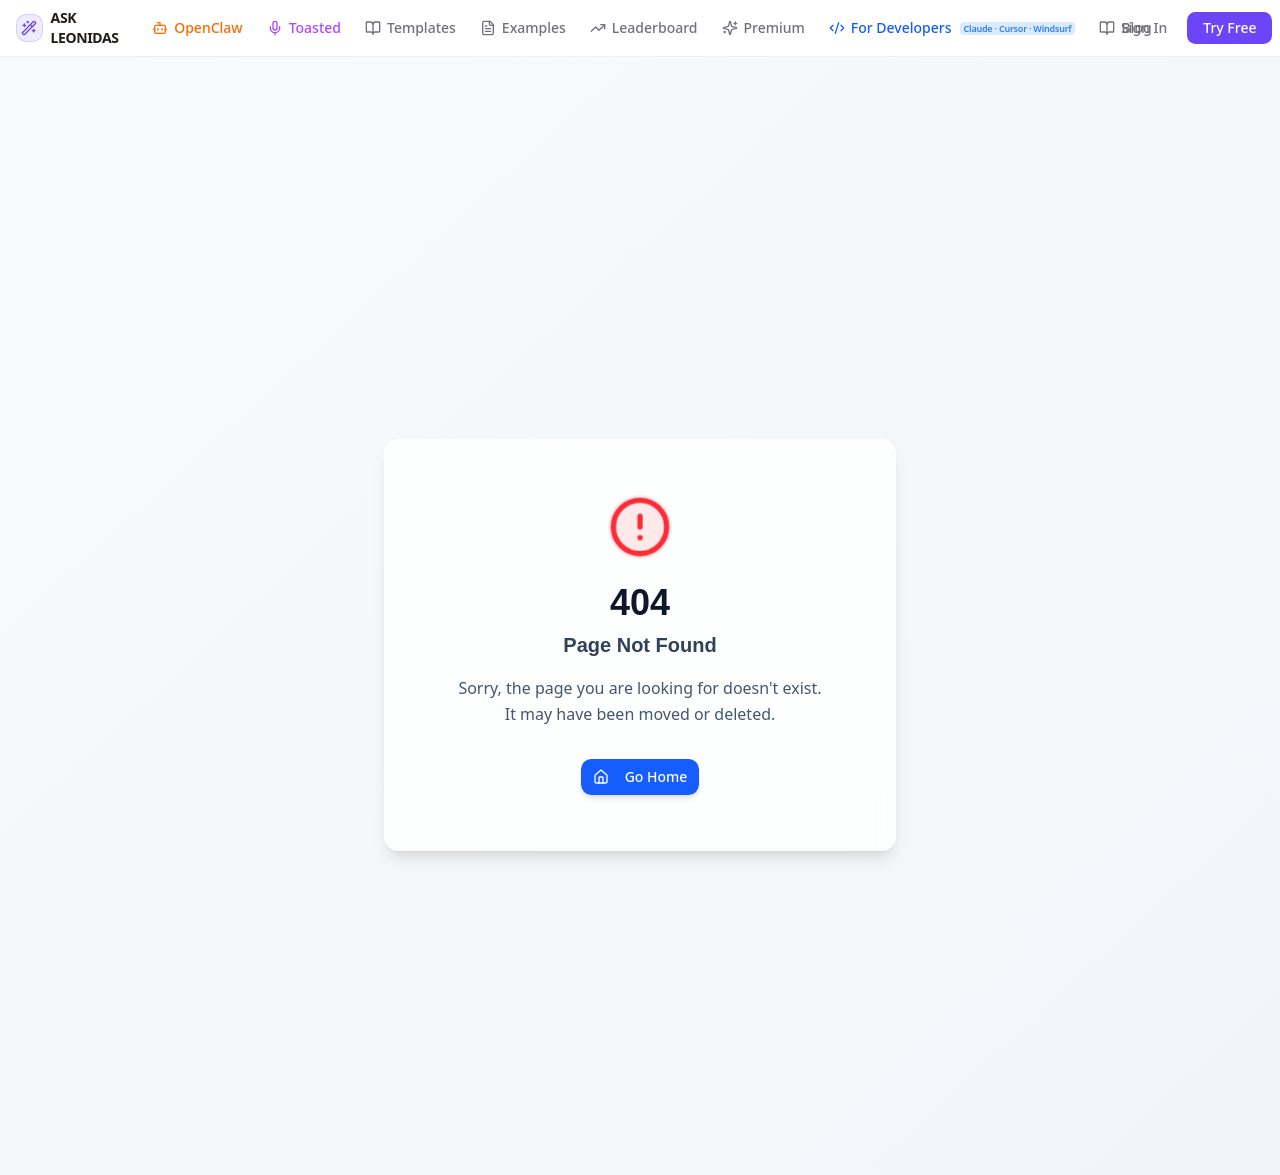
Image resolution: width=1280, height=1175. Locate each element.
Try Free (1229, 27)
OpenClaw (197, 27)
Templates (410, 27)
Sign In (1144, 27)
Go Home (640, 776)
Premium (763, 27)
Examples (523, 27)
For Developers (952, 27)
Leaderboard (644, 27)
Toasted (304, 27)
